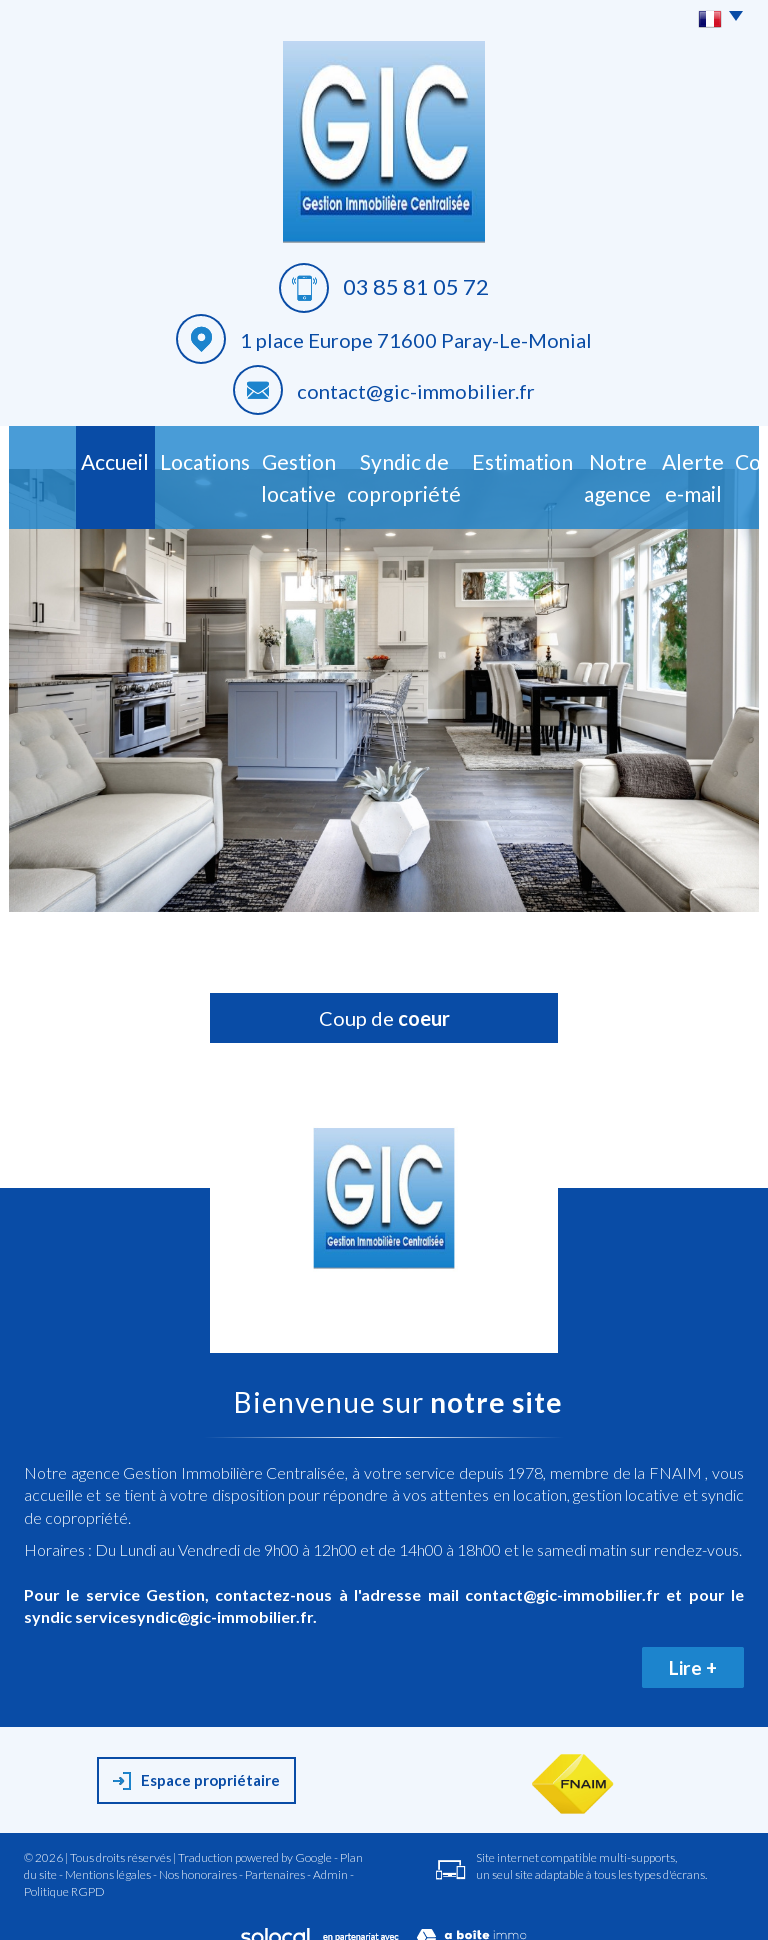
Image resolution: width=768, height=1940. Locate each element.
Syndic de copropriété (340, 468)
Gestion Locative (215, 468)
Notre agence (543, 468)
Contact (712, 457)
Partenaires (275, 1857)
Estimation (453, 457)
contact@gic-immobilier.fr (416, 391)
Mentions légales (108, 1857)
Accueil (53, 457)
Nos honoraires (198, 1857)
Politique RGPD (64, 1875)
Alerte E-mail (634, 468)
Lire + (693, 1650)
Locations (121, 457)
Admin (330, 1857)
